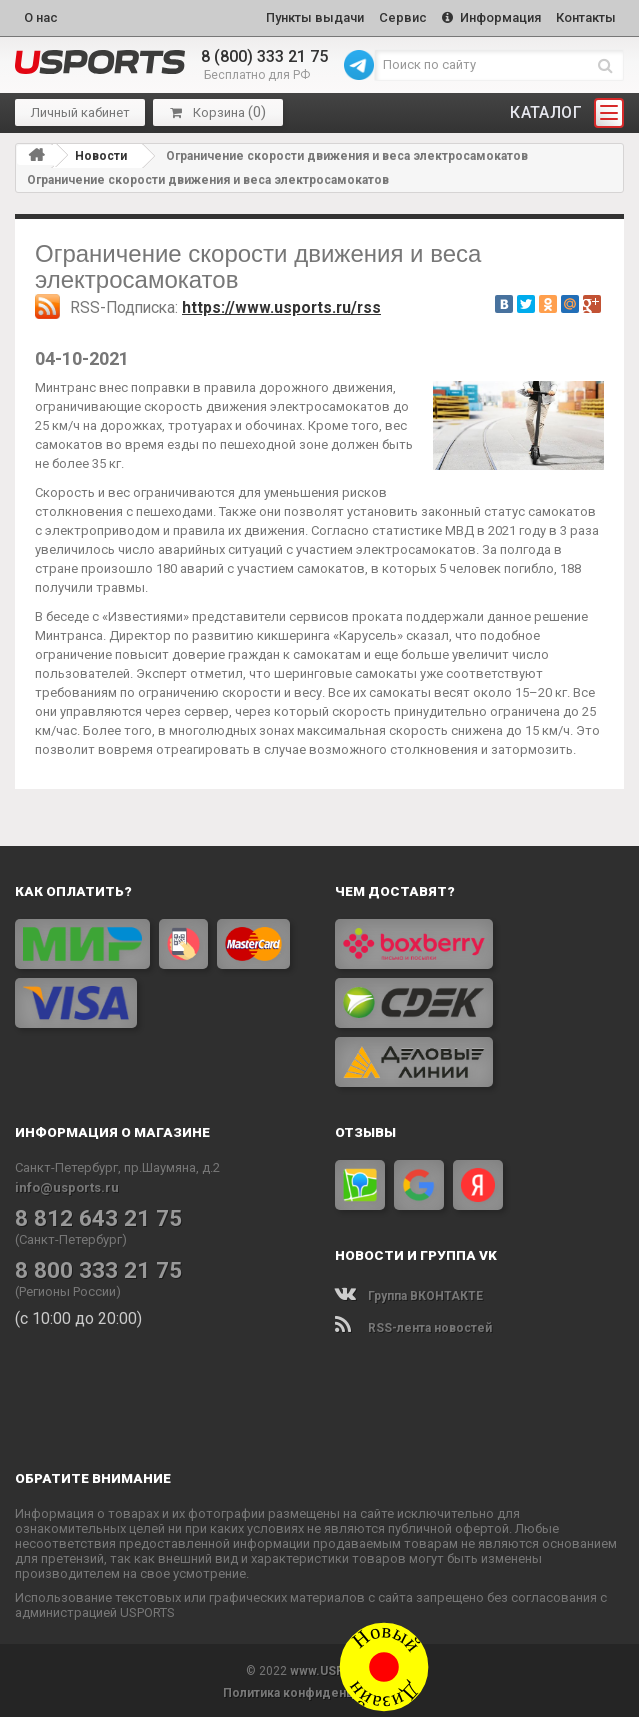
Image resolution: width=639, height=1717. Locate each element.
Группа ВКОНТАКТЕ (409, 1293)
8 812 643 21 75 (91, 1215)
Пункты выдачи (305, 16)
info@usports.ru (67, 1184)
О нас (41, 16)
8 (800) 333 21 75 (264, 54)
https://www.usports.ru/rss (281, 305)
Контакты (585, 16)
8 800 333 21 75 (91, 1267)
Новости (101, 153)
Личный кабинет (80, 110)
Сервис (396, 16)
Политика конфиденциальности (319, 1690)
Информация (487, 16)
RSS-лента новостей (413, 1325)
